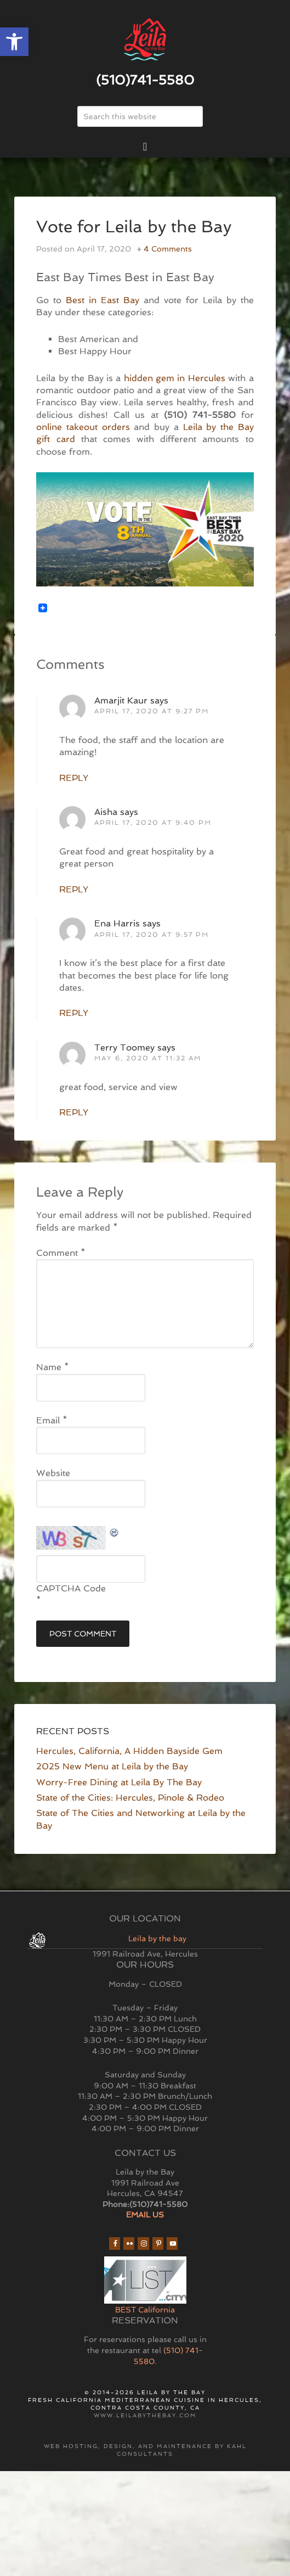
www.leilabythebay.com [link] (145, 2415)
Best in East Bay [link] (102, 300)
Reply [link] (73, 778)
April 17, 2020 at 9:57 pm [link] (151, 934)
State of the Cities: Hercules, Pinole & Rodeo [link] (130, 1797)
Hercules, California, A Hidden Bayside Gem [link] (129, 1751)
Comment (61, 1253)
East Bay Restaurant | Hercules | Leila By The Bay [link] (144, 40)
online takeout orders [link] (82, 427)
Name (52, 1367)
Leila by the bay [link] (157, 1938)
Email (51, 1420)
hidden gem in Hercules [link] (174, 378)
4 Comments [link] (168, 248)
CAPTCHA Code (71, 1588)
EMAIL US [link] (145, 2214)
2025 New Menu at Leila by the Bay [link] (112, 1766)
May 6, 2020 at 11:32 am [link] (147, 1058)
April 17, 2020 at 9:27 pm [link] (151, 711)
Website (53, 1473)
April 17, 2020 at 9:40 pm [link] (153, 822)
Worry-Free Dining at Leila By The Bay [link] (119, 1782)
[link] (14, 41)
